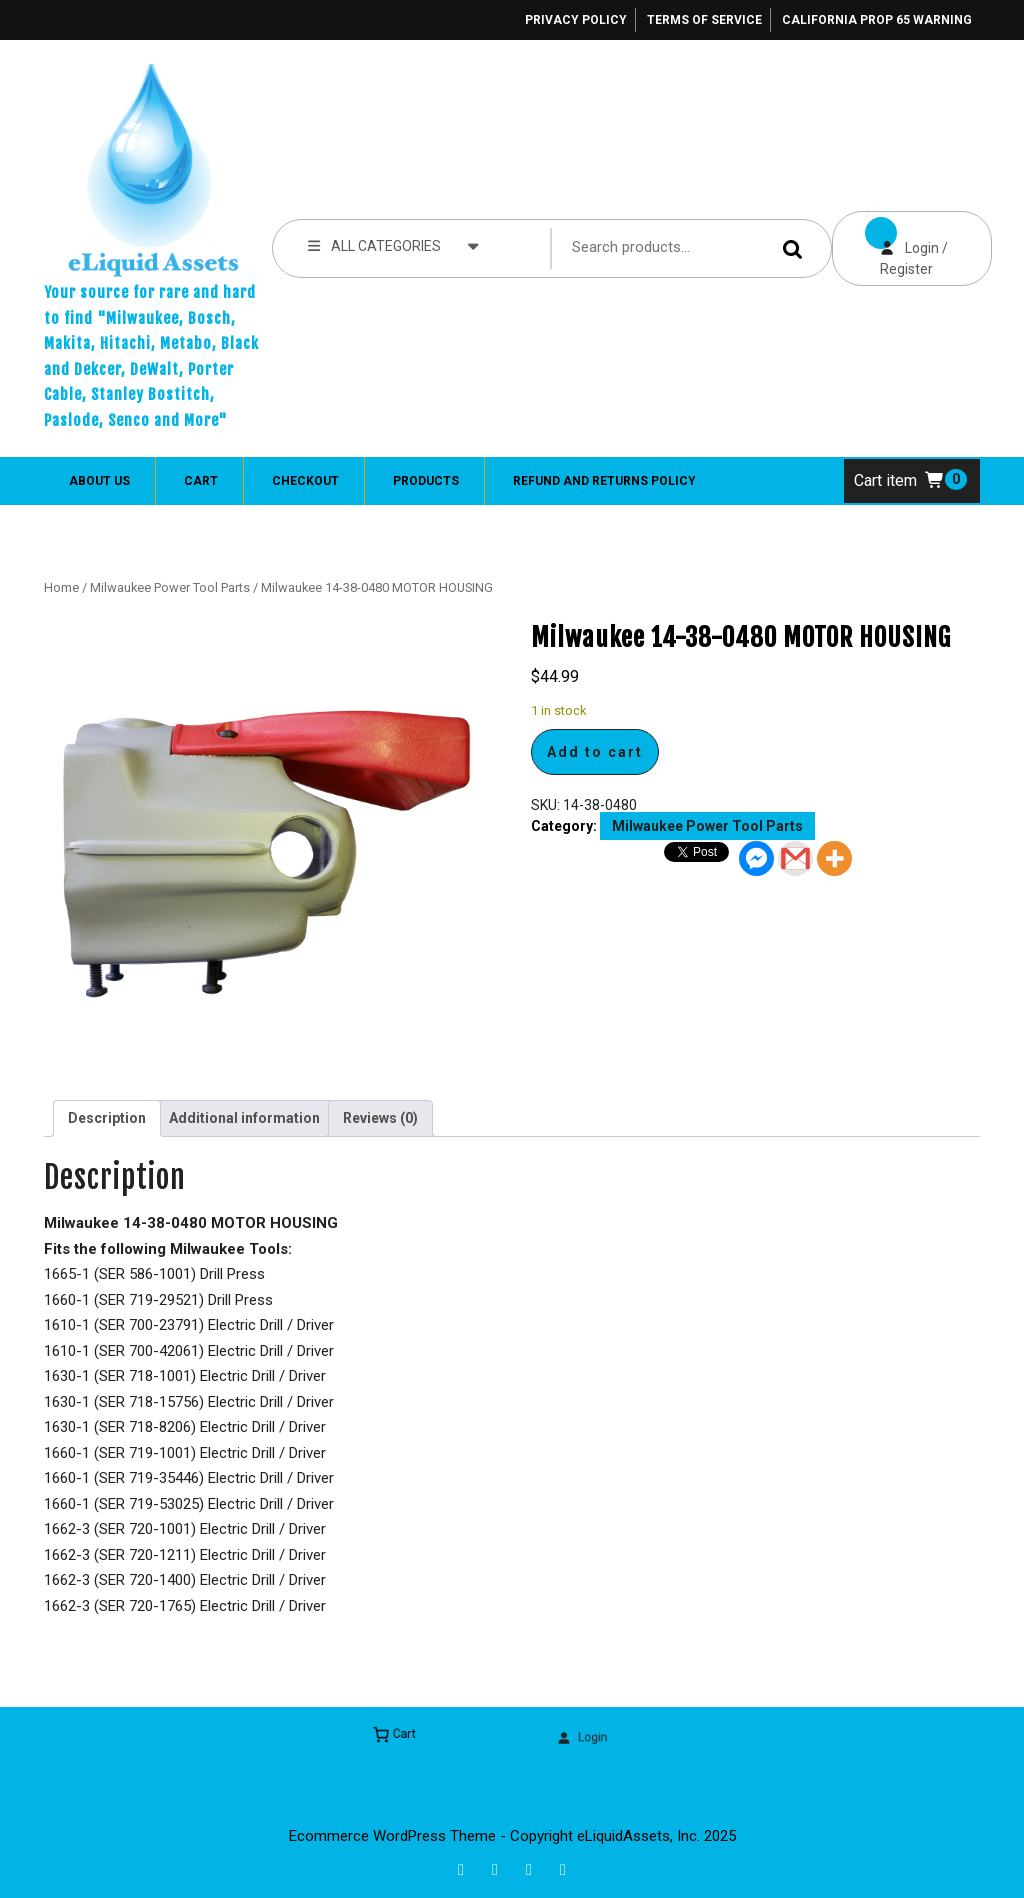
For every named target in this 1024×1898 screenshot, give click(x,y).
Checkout (305, 481)
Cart (201, 481)
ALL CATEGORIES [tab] (393, 245)
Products (426, 481)
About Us (99, 481)
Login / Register (890, 244)
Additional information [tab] (244, 1118)
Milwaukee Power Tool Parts (170, 587)
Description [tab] (107, 1118)
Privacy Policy (576, 20)
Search (796, 248)
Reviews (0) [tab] (380, 1118)
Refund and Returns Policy (604, 481)
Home (61, 587)
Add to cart (595, 752)
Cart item (899, 480)
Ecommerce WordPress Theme (392, 1836)
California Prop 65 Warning (877, 20)
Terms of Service (704, 20)
